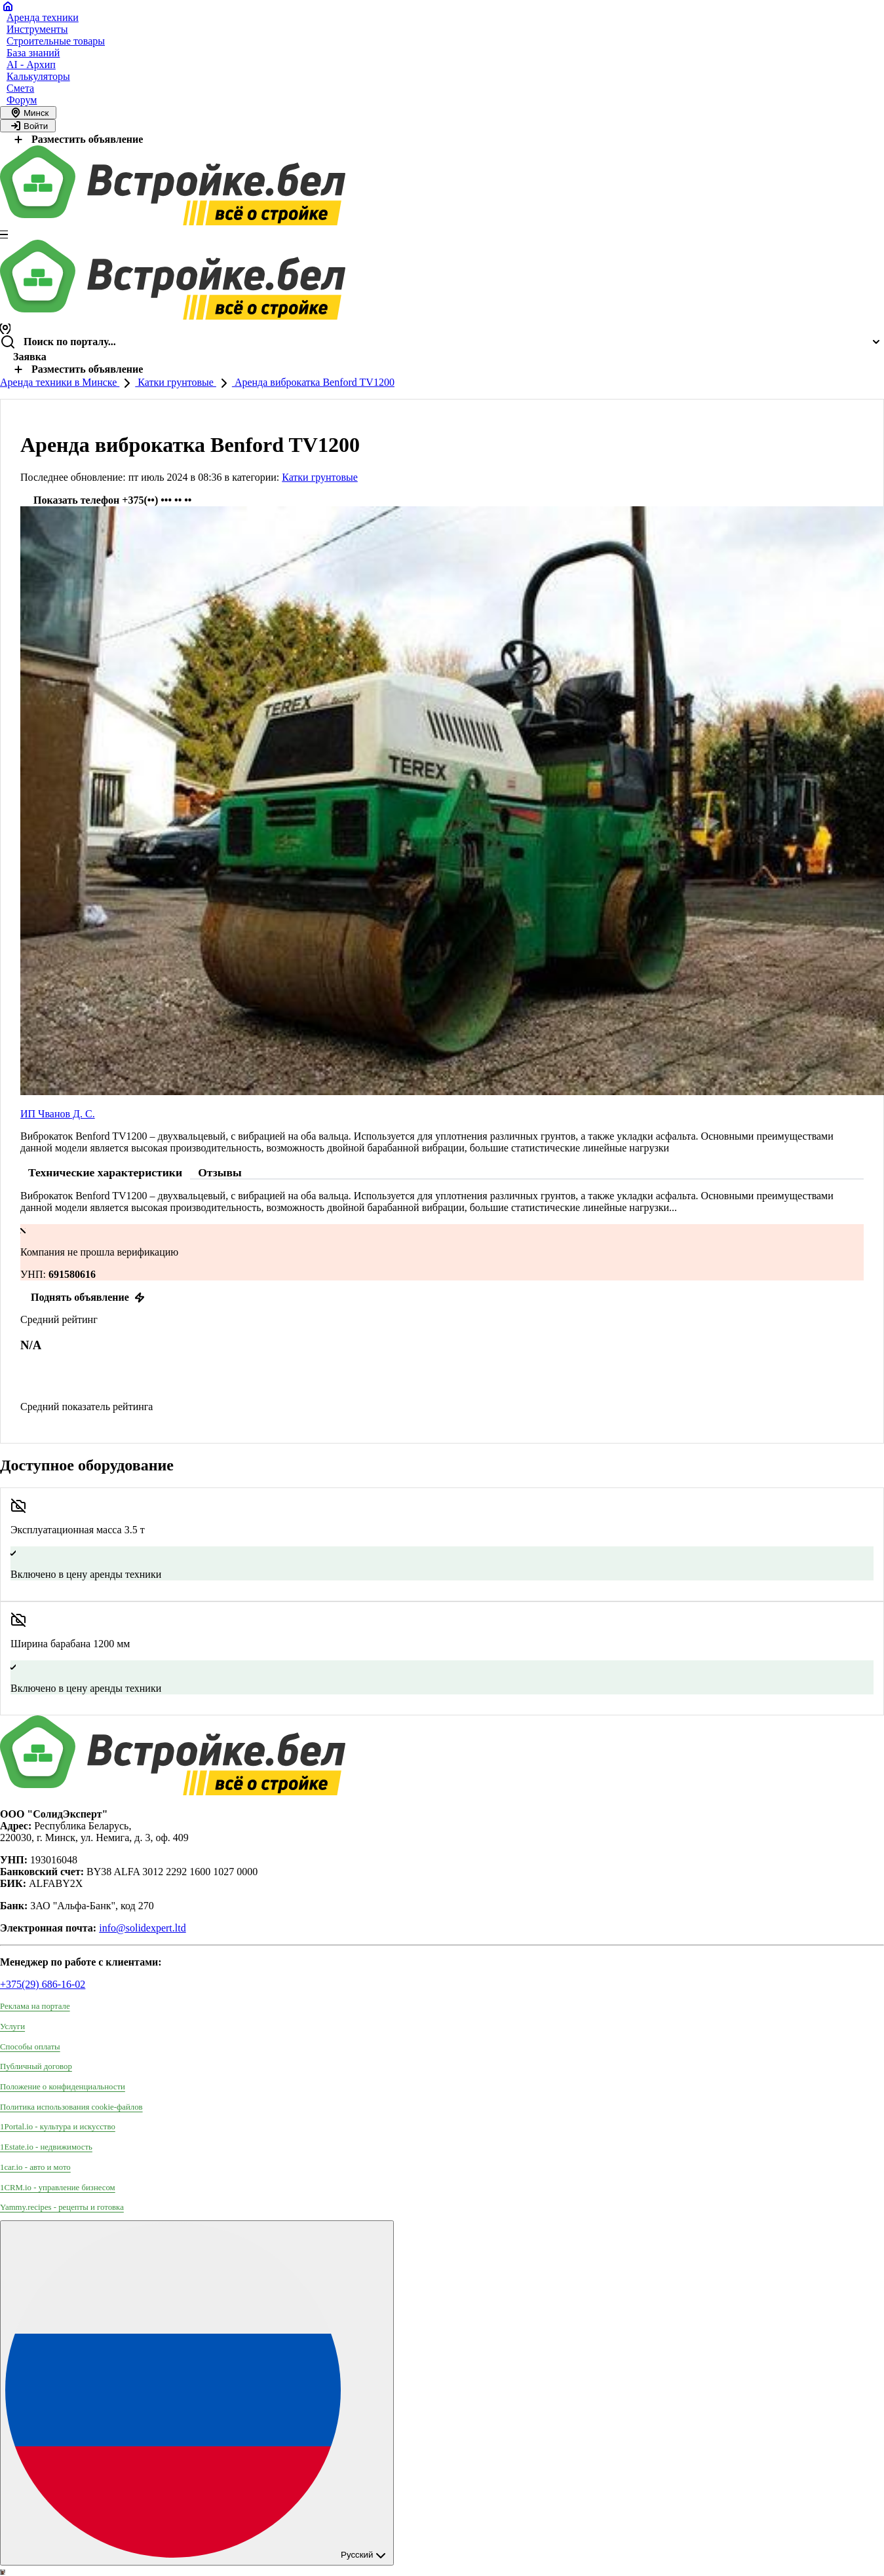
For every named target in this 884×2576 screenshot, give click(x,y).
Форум (22, 99)
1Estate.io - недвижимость (46, 2147)
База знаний (33, 52)
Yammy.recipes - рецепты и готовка (62, 2207)
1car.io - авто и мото (35, 2167)
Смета (20, 88)
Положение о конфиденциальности (62, 2086)
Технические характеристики (105, 1172)
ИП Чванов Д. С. (57, 1113)
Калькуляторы (38, 76)
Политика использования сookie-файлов (71, 2107)
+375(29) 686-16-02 (42, 1984)
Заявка (30, 356)
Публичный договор (36, 2066)
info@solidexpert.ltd (142, 1927)
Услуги (12, 2026)
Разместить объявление (76, 139)
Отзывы (220, 1172)
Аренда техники (43, 17)
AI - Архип (31, 64)
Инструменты (37, 29)
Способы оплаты (30, 2046)
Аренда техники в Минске (59, 382)
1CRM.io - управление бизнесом (57, 2187)
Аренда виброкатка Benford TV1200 (313, 382)
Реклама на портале (35, 2006)
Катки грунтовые (175, 382)
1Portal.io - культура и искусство (57, 2126)
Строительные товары (56, 41)
